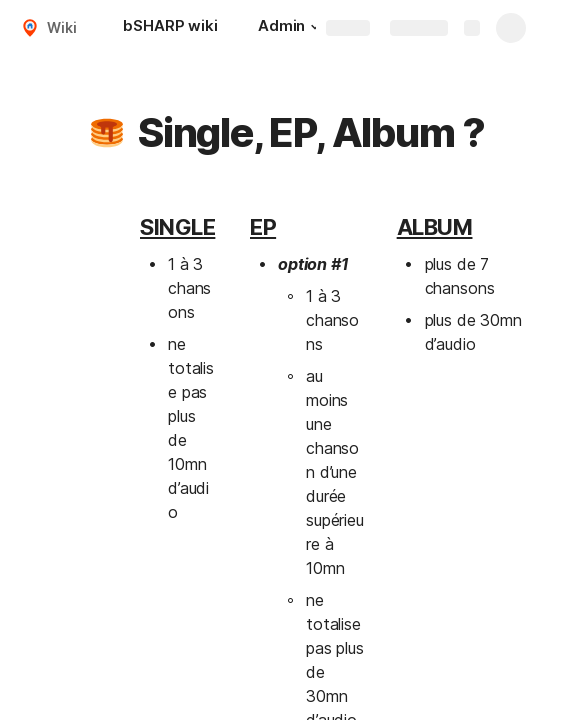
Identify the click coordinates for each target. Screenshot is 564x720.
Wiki (61, 27)
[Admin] (291, 28)
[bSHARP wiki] (170, 28)
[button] (315, 27)
